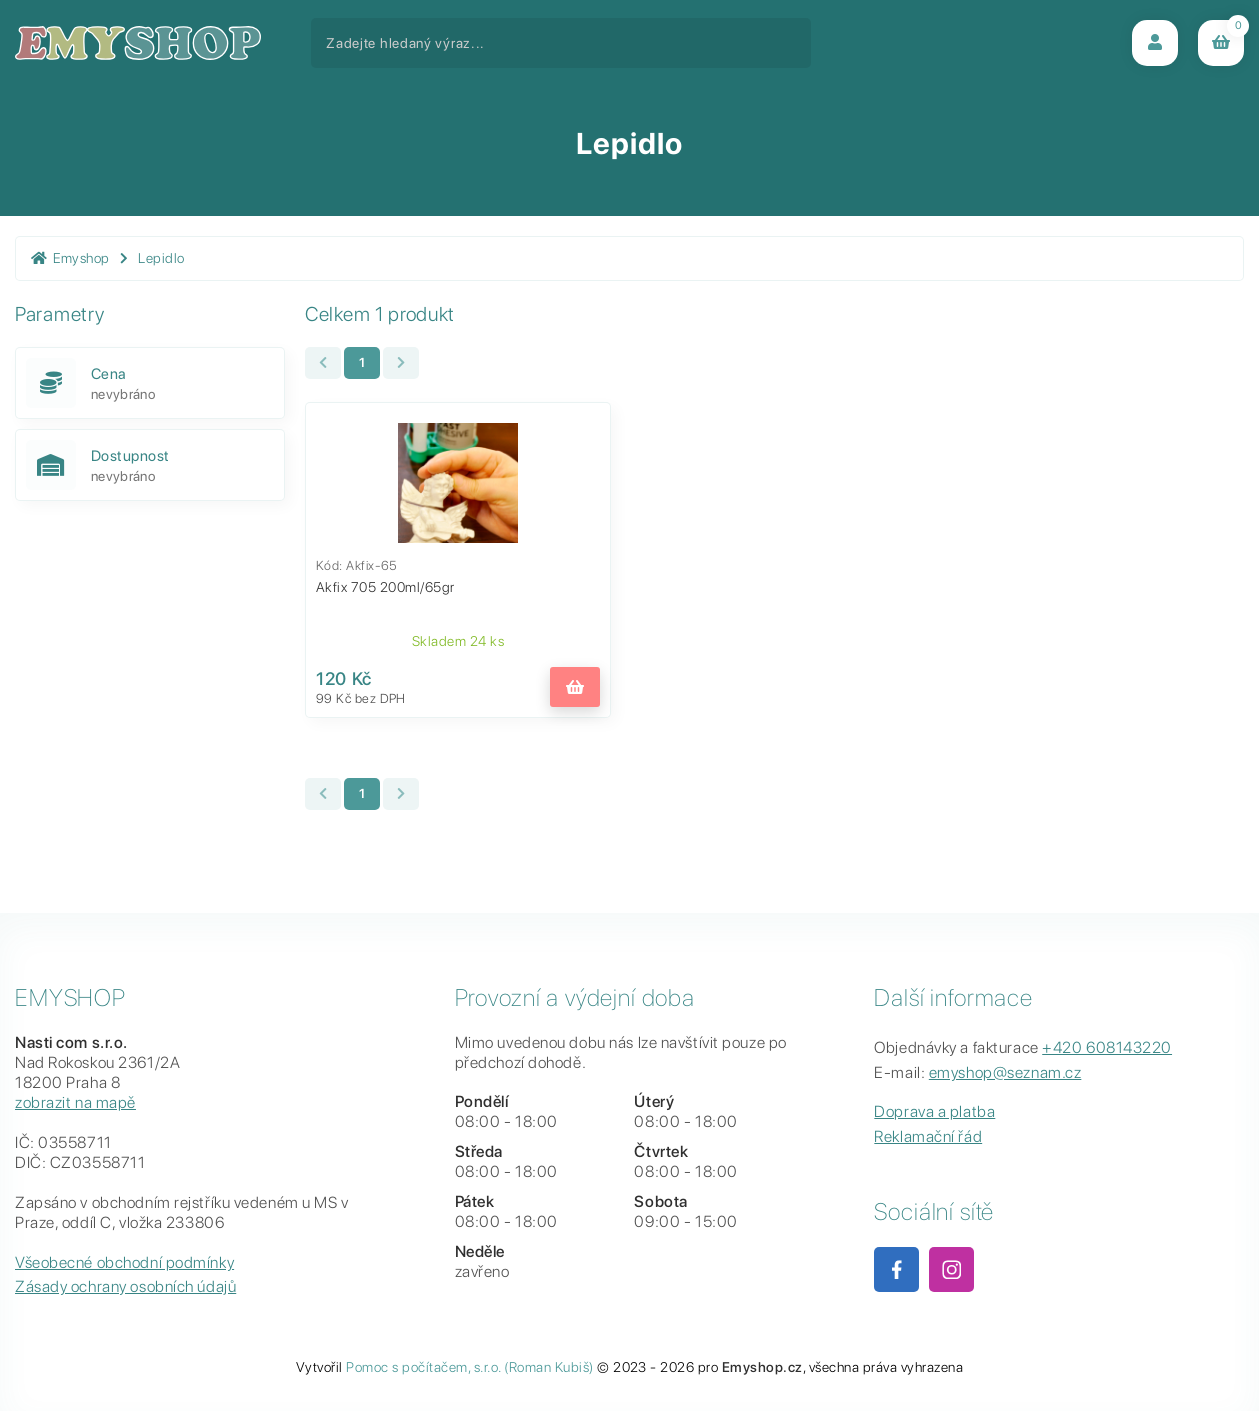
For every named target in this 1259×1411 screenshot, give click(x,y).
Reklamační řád (928, 1136)
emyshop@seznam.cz (1005, 1072)
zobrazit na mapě (75, 1102)
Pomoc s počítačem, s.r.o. (423, 1367)
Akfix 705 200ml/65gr (385, 587)
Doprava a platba (934, 1111)
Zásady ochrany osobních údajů (125, 1286)
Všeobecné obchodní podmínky (124, 1262)
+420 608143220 (1107, 1047)
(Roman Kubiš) (548, 1367)
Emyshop (70, 258)
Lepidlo (161, 258)
